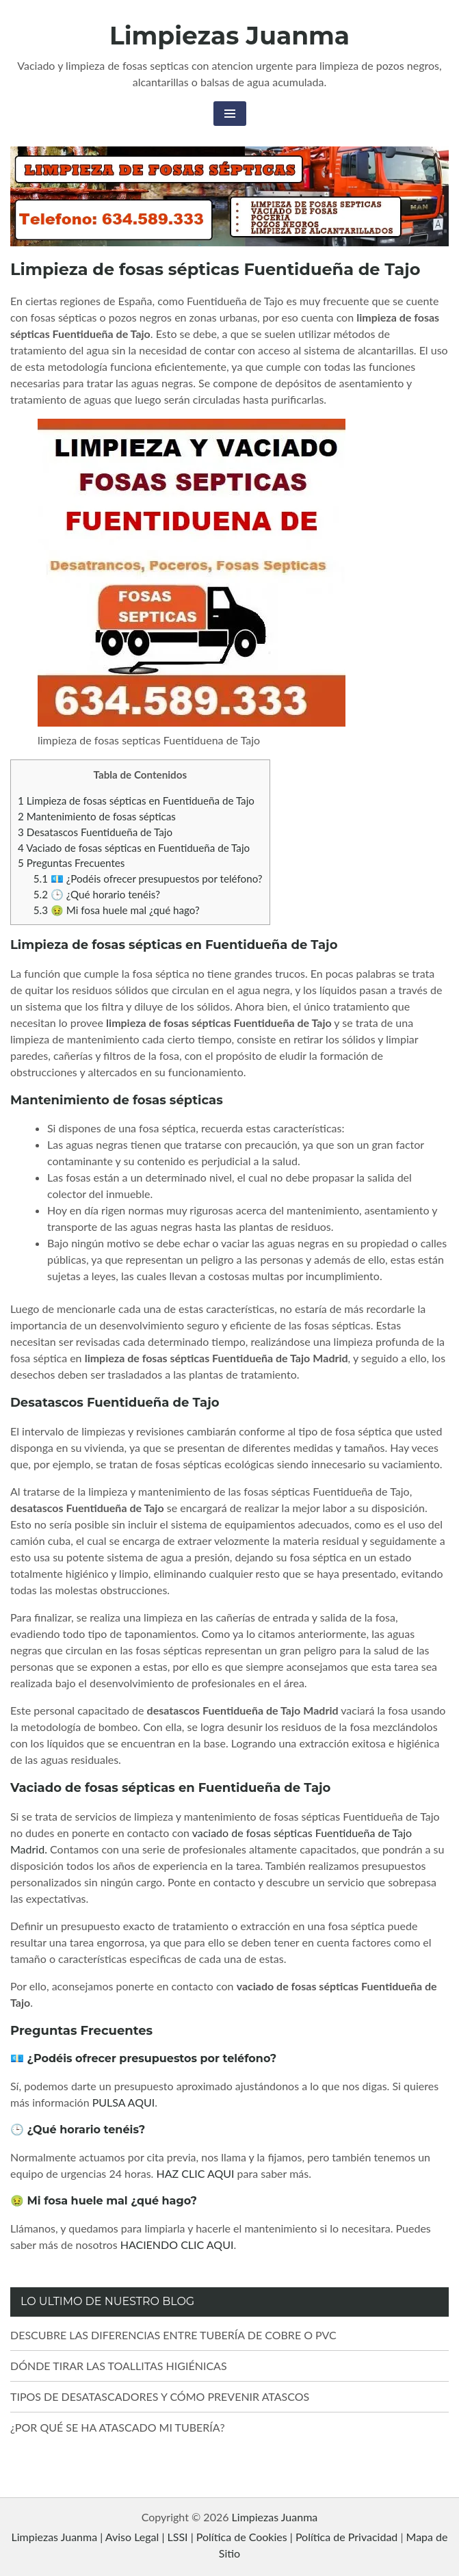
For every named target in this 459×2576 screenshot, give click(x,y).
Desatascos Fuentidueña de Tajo (95, 832)
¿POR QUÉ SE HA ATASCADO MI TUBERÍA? (117, 2427)
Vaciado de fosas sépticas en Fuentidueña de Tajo (134, 848)
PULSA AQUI (123, 2102)
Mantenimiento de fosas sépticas (97, 816)
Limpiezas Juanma (229, 36)
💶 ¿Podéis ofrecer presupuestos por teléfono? (148, 878)
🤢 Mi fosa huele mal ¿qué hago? (117, 910)
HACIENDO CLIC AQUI (177, 2244)
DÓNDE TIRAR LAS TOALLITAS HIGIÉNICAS (118, 2365)
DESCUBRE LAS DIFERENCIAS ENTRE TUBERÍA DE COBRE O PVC (173, 2334)
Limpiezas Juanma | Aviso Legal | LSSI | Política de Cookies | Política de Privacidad (204, 2536)
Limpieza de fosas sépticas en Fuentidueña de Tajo (136, 800)
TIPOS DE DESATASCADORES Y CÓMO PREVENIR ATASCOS (159, 2396)
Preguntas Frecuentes (71, 863)
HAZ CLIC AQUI (196, 2173)
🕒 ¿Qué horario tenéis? (97, 894)
